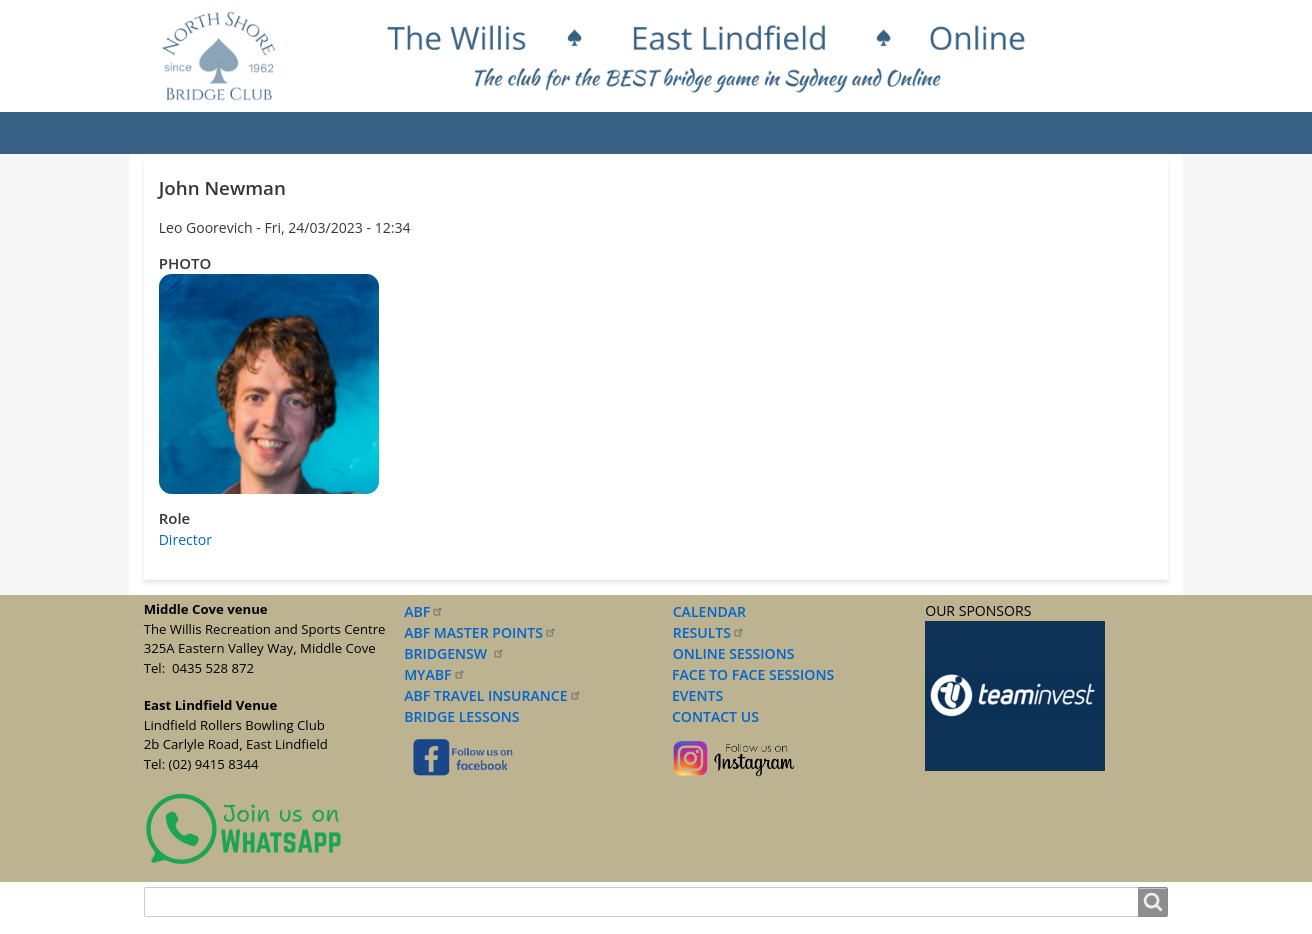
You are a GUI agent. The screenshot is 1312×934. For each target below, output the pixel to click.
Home (185, 133)
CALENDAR (709, 611)
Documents (750, 133)
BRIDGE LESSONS (461, 716)
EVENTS (694, 695)
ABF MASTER (480, 632)
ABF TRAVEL (492, 695)
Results (353, 133)
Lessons (638, 133)
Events (442, 133)
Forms (855, 133)
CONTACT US (712, 716)
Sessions (537, 133)
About (267, 133)
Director (185, 539)
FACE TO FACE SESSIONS (751, 674)
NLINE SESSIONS (739, 653)
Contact (1082, 133)
